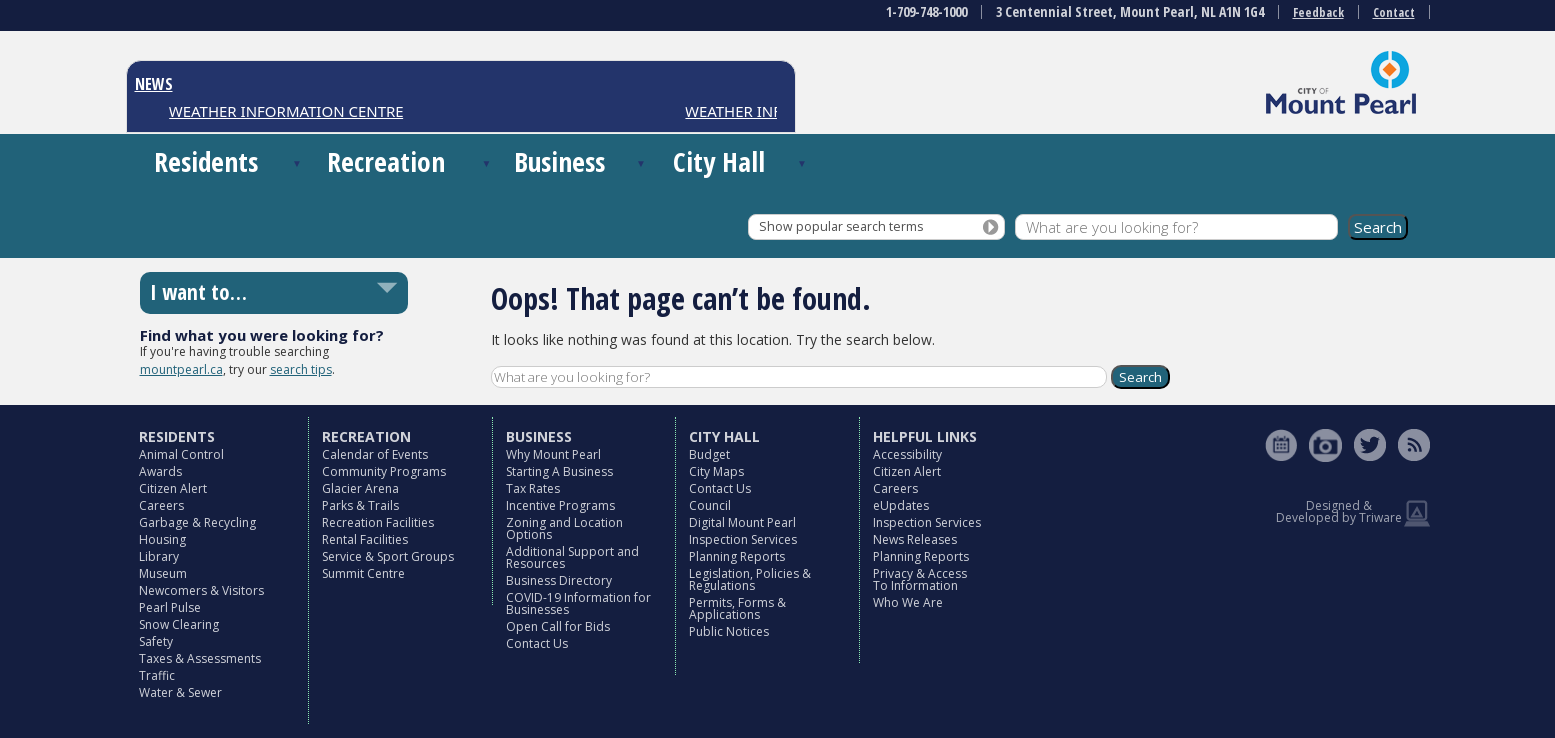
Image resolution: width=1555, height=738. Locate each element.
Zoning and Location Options (564, 528)
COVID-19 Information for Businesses (578, 603)
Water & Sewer (180, 692)
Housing (162, 539)
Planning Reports (737, 556)
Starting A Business (559, 471)
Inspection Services (743, 539)
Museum (163, 573)
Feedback (1318, 12)
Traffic (157, 675)
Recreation (386, 161)
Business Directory (559, 580)
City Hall (719, 161)
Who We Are (908, 602)
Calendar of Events (375, 454)
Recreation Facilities (378, 522)
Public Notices (729, 631)
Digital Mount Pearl (742, 522)
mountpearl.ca (181, 369)
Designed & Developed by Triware (1339, 511)
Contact (1394, 12)
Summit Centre (363, 573)
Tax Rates (533, 488)
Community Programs (384, 471)
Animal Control (181, 454)
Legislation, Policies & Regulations (750, 579)
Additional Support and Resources (572, 557)
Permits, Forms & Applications (737, 608)
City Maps (716, 471)
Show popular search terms (841, 226)
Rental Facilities (365, 539)
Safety (156, 641)
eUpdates (901, 505)
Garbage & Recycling (197, 522)
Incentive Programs (560, 505)
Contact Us (537, 643)
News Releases (915, 539)
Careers (161, 505)
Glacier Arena (360, 488)
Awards (160, 471)
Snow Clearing (179, 624)
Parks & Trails (360, 505)
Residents (206, 161)
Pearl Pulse (170, 607)
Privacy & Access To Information (920, 579)
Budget (709, 454)
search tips (301, 369)
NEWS (154, 84)
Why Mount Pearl (553, 454)
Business (559, 161)
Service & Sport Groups (388, 556)
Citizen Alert (173, 488)
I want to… (198, 292)
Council (710, 505)
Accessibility (907, 454)
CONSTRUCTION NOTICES (260, 111)
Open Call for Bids (558, 626)
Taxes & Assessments (200, 658)
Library (159, 556)
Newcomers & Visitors (201, 590)
